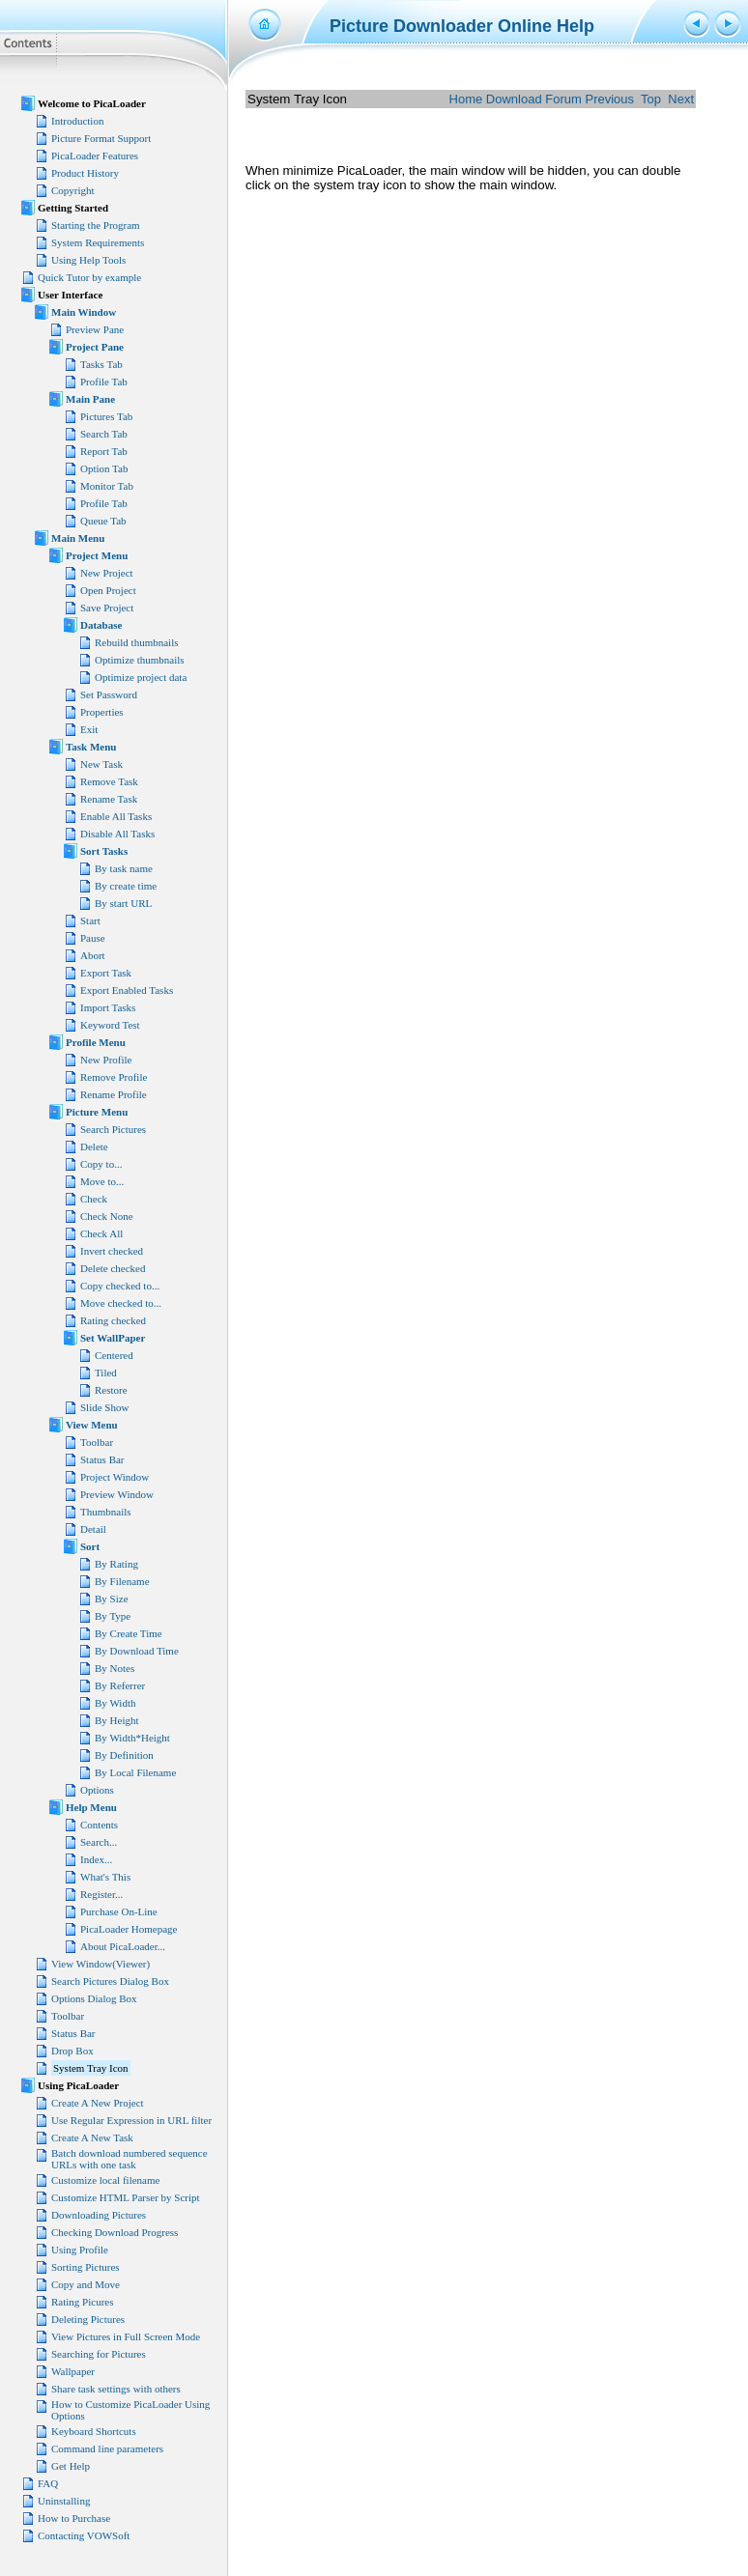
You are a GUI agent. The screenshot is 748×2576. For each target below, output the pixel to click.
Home (466, 99)
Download (514, 99)
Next (681, 99)
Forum (563, 99)
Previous (609, 99)
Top (651, 99)
